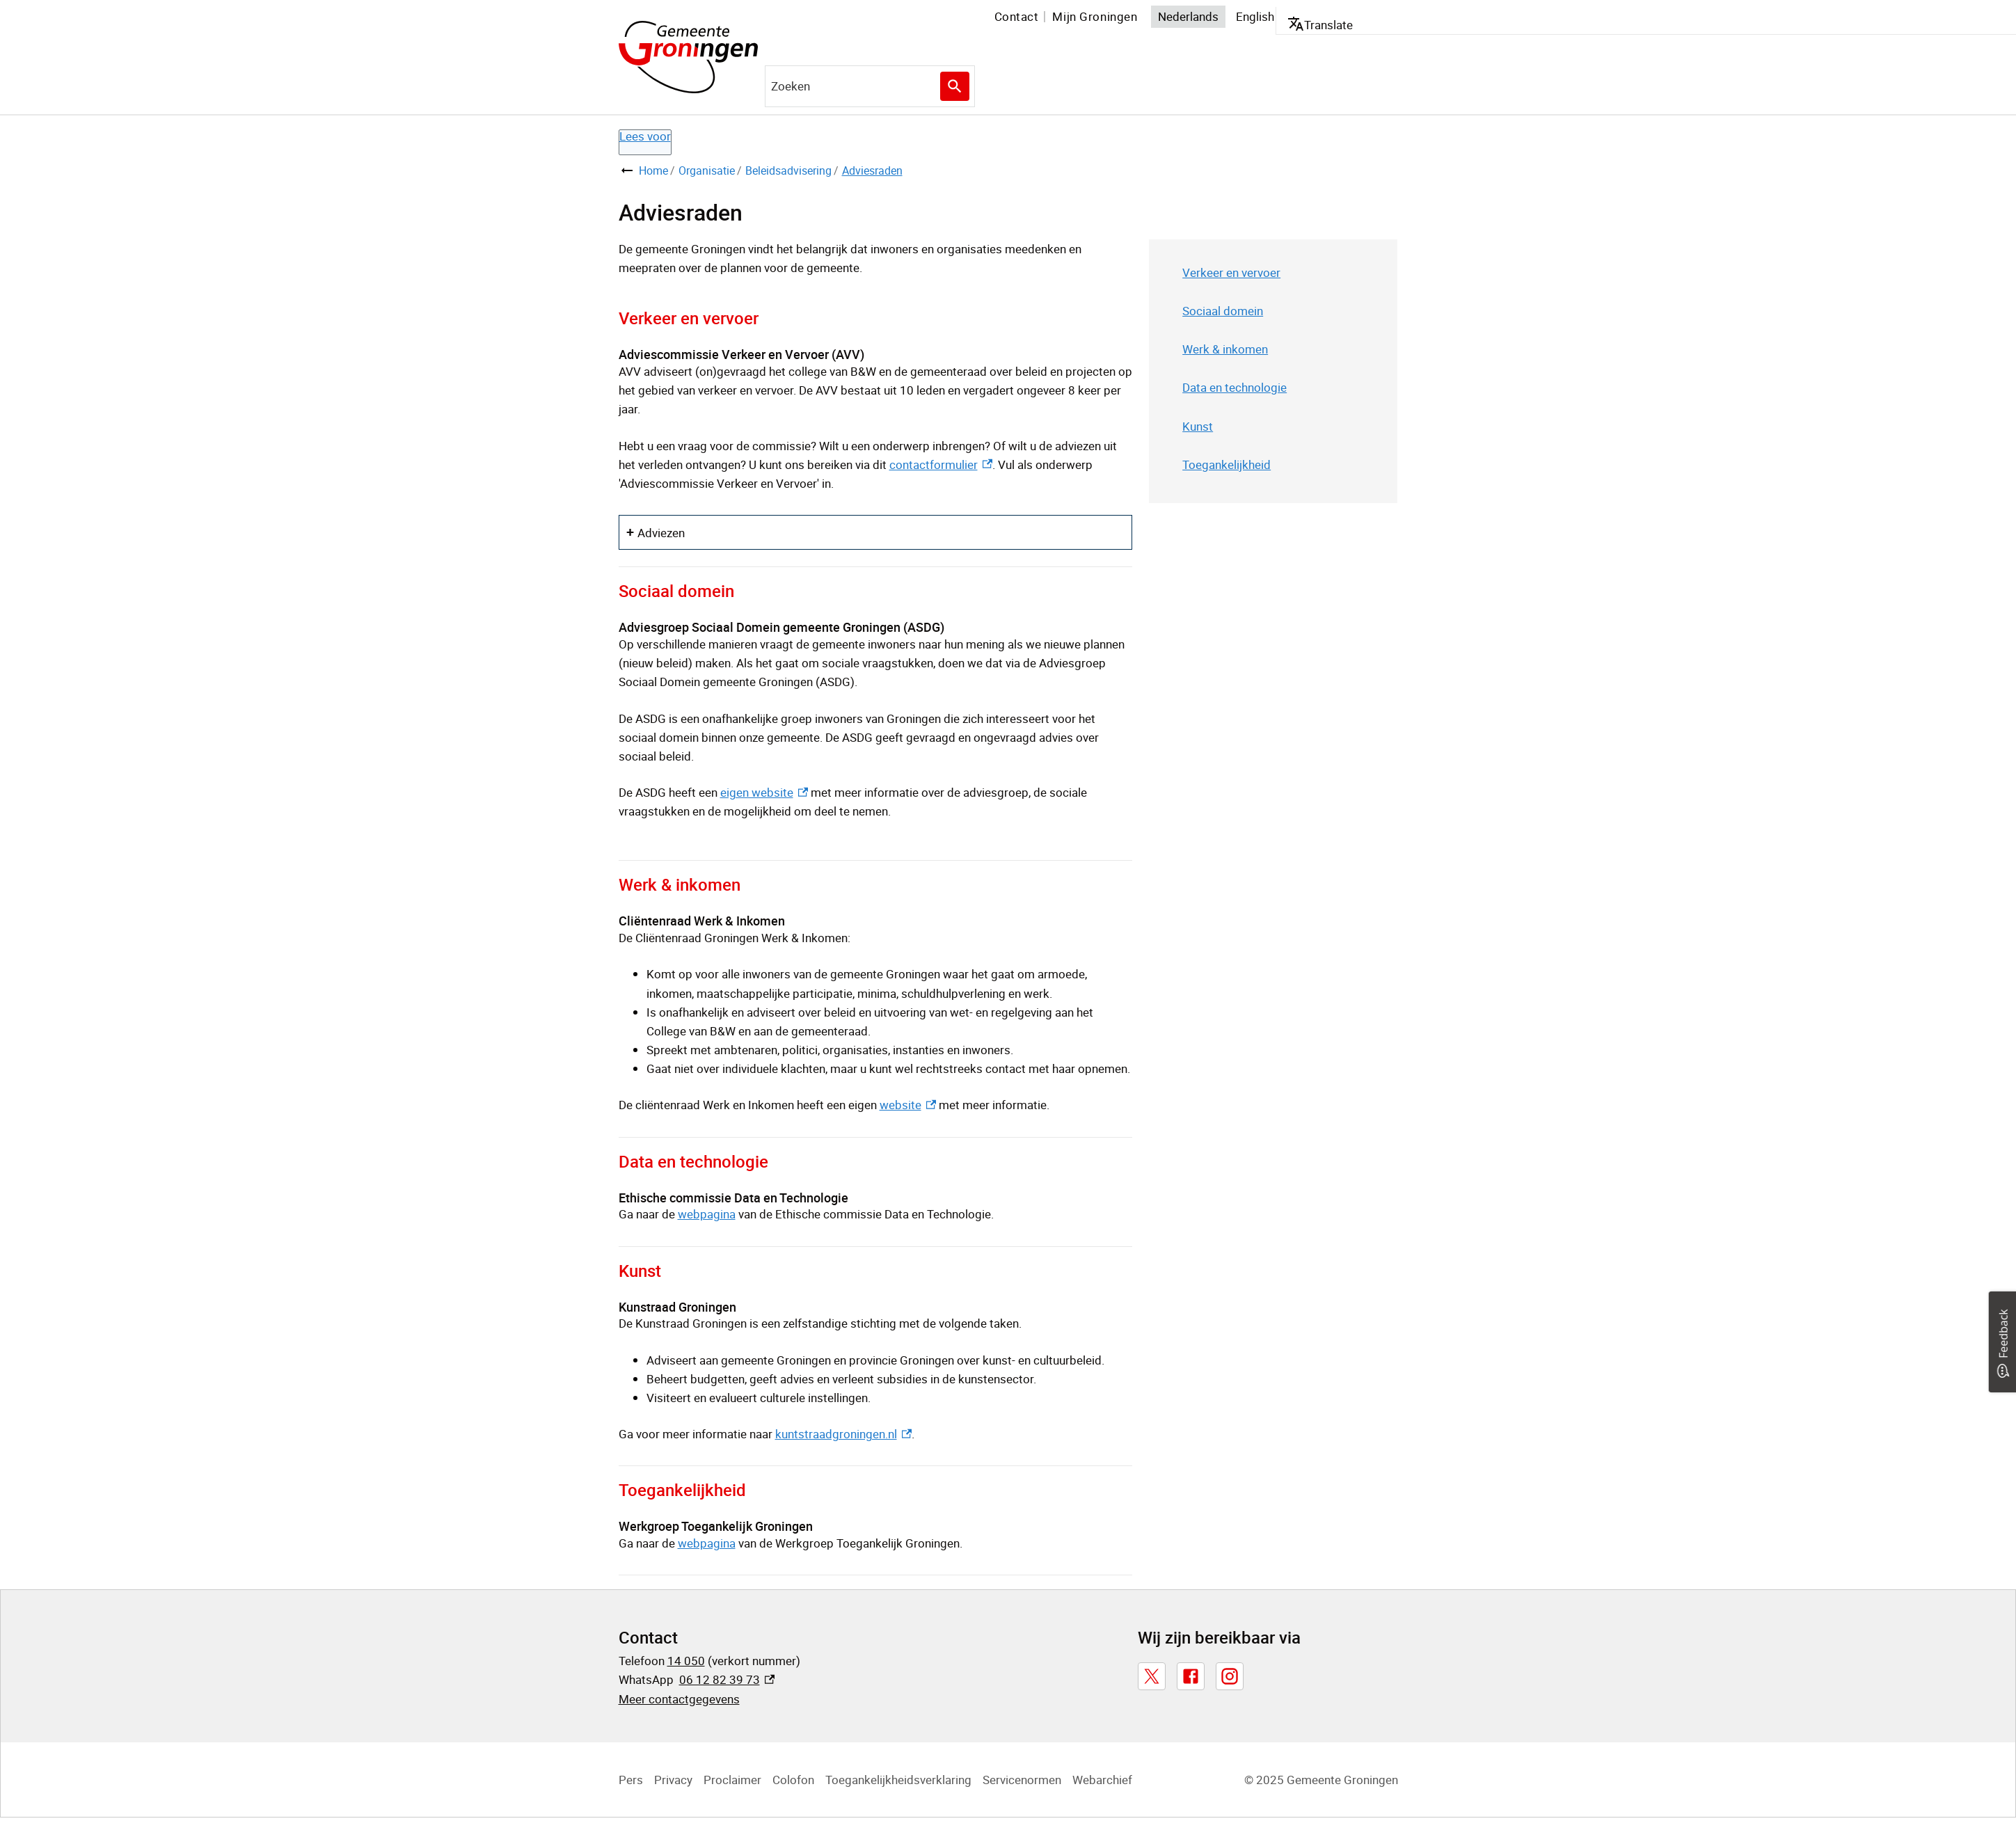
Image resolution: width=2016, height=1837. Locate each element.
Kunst (1197, 426)
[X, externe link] (1152, 1676)
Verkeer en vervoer (1231, 272)
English (1255, 16)
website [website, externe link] (908, 1105)
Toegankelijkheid (1226, 464)
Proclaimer (732, 1780)
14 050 (686, 1661)
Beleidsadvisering (788, 170)
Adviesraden (872, 170)
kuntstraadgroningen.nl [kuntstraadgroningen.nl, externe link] (843, 1434)
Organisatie (706, 170)
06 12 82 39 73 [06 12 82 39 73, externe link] (727, 1679)
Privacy (673, 1780)
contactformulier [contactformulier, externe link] (940, 464)
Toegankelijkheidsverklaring (898, 1780)
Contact (1016, 16)
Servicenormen (1022, 1780)
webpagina (707, 1214)
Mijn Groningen (1094, 16)
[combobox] (870, 86)
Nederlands (1188, 16)
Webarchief (1102, 1780)
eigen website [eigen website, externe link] (764, 792)
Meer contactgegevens (679, 1699)
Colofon (793, 1780)
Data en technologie (1234, 387)
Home (653, 170)
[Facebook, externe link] (1191, 1676)
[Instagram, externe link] (1230, 1676)
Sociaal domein (1222, 311)
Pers (631, 1780)
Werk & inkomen (1225, 349)
